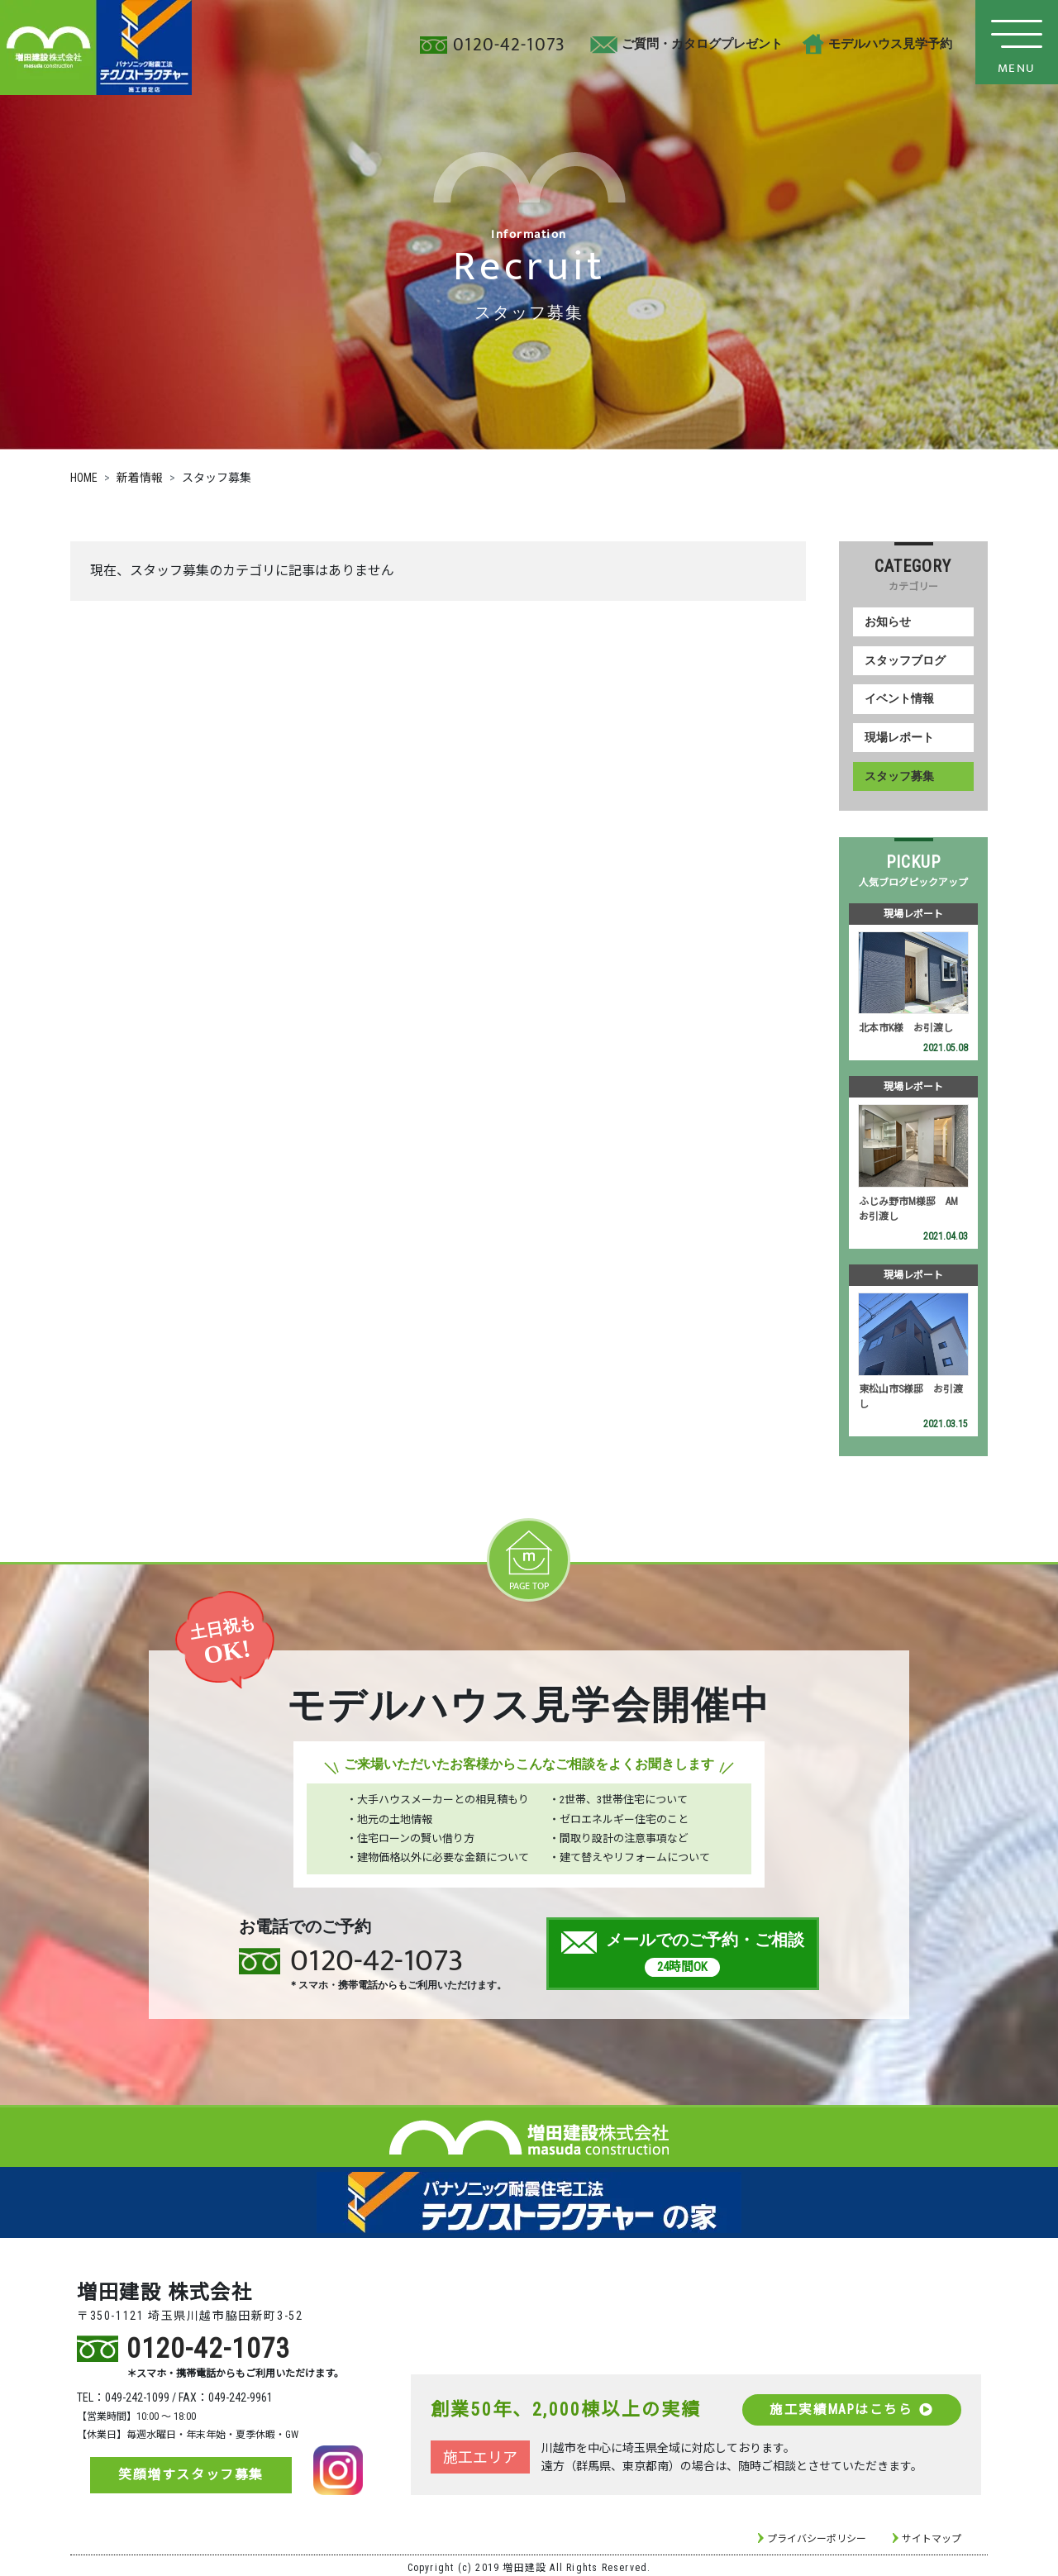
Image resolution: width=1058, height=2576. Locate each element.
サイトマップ (931, 2534)
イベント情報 (899, 698)
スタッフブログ (905, 660)
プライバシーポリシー (816, 2534)
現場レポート (899, 737)
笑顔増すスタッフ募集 (191, 2470)
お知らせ (888, 622)
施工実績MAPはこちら (849, 2405)
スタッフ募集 (899, 775)
